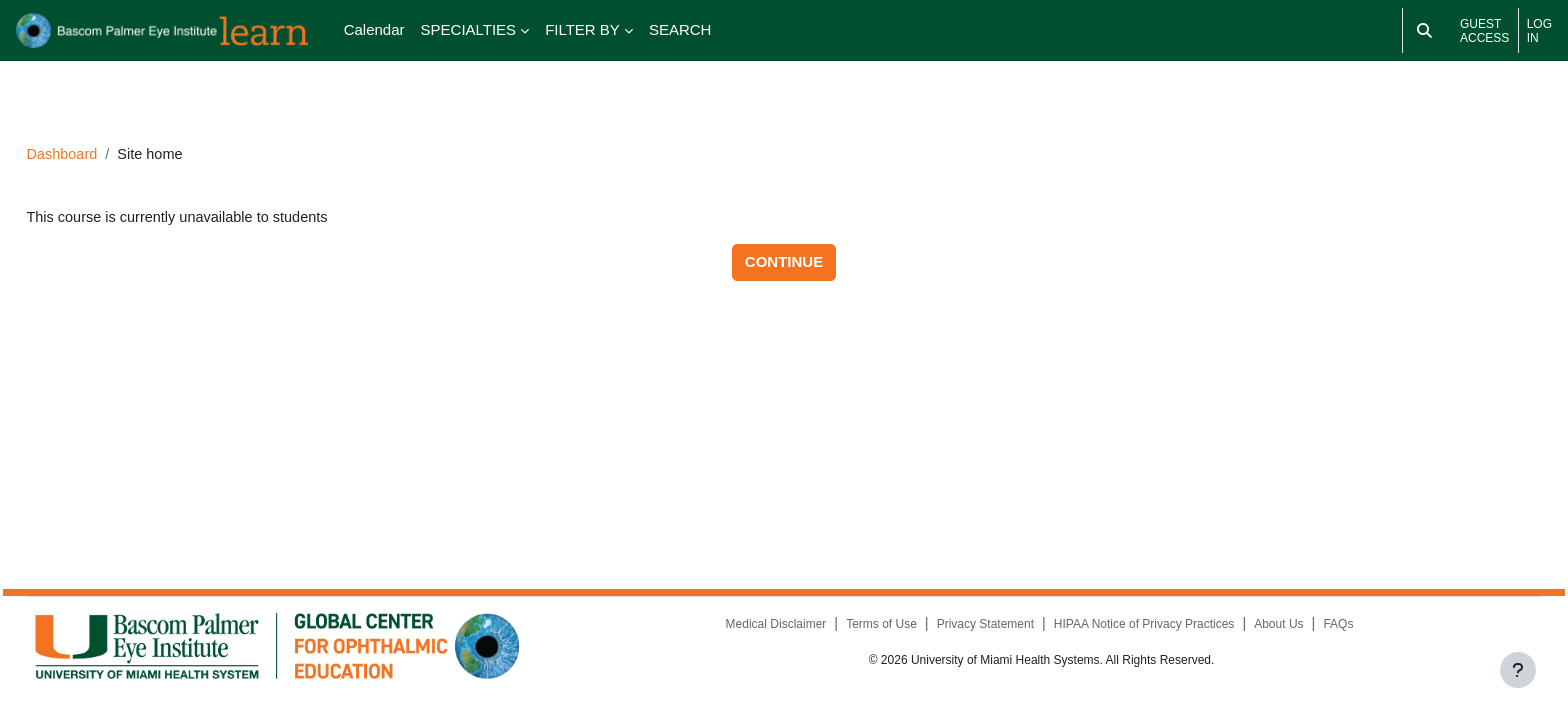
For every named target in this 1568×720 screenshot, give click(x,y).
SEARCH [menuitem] (680, 29)
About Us (1264, 629)
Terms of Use (866, 629)
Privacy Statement (970, 629)
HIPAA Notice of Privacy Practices (1129, 629)
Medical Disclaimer (760, 629)
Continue (784, 235)
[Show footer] (1518, 670)
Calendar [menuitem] (374, 29)
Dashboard (107, 126)
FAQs (1325, 629)
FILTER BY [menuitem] (582, 29)
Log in (1539, 31)
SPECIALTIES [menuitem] (469, 29)
